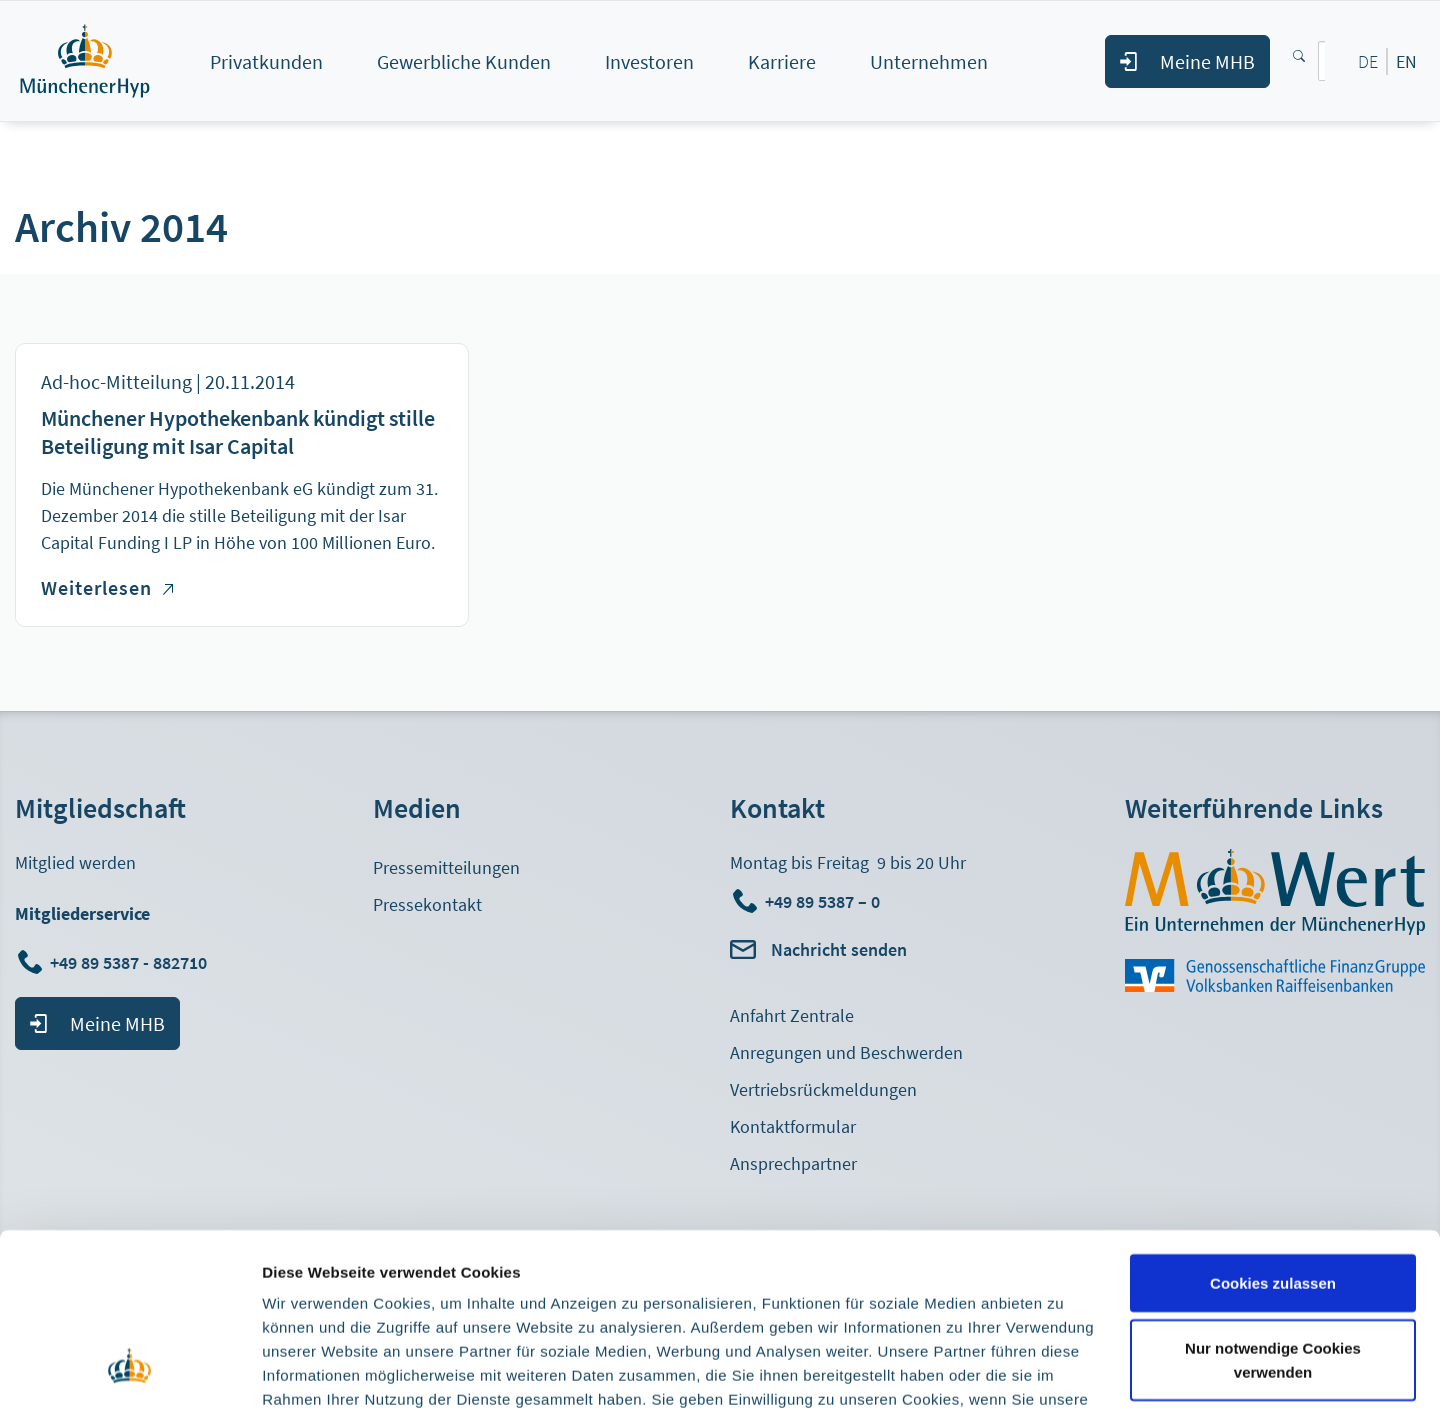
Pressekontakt (427, 904)
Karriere (782, 61)
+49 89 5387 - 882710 (130, 962)
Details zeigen (312, 1368)
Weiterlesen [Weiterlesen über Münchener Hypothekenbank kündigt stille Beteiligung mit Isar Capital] (107, 587)
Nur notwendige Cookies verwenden (1273, 1205)
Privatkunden (266, 61)
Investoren (649, 61)
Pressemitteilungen (446, 867)
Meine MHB (1207, 61)
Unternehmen (929, 61)
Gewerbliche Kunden (464, 61)
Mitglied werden (75, 862)
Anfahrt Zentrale (792, 1015)
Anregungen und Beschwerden (846, 1052)
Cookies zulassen (1273, 1127)
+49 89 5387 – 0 (822, 901)
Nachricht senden (839, 949)
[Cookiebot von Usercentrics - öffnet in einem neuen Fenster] (129, 1369)
